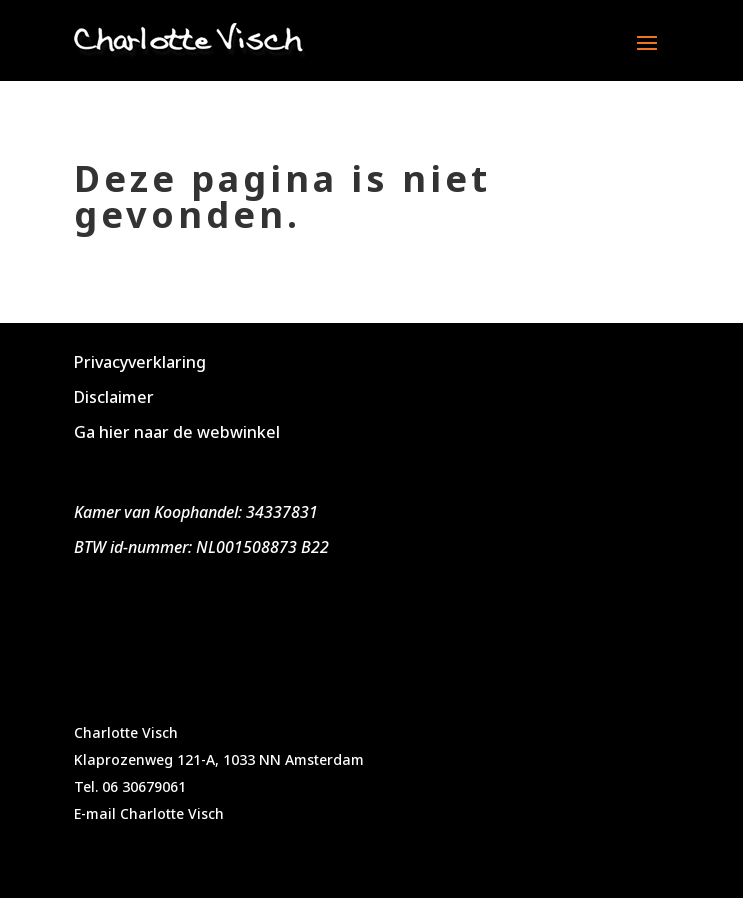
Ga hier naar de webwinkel (177, 432)
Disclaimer (114, 397)
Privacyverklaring (140, 362)
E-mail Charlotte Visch (149, 813)
